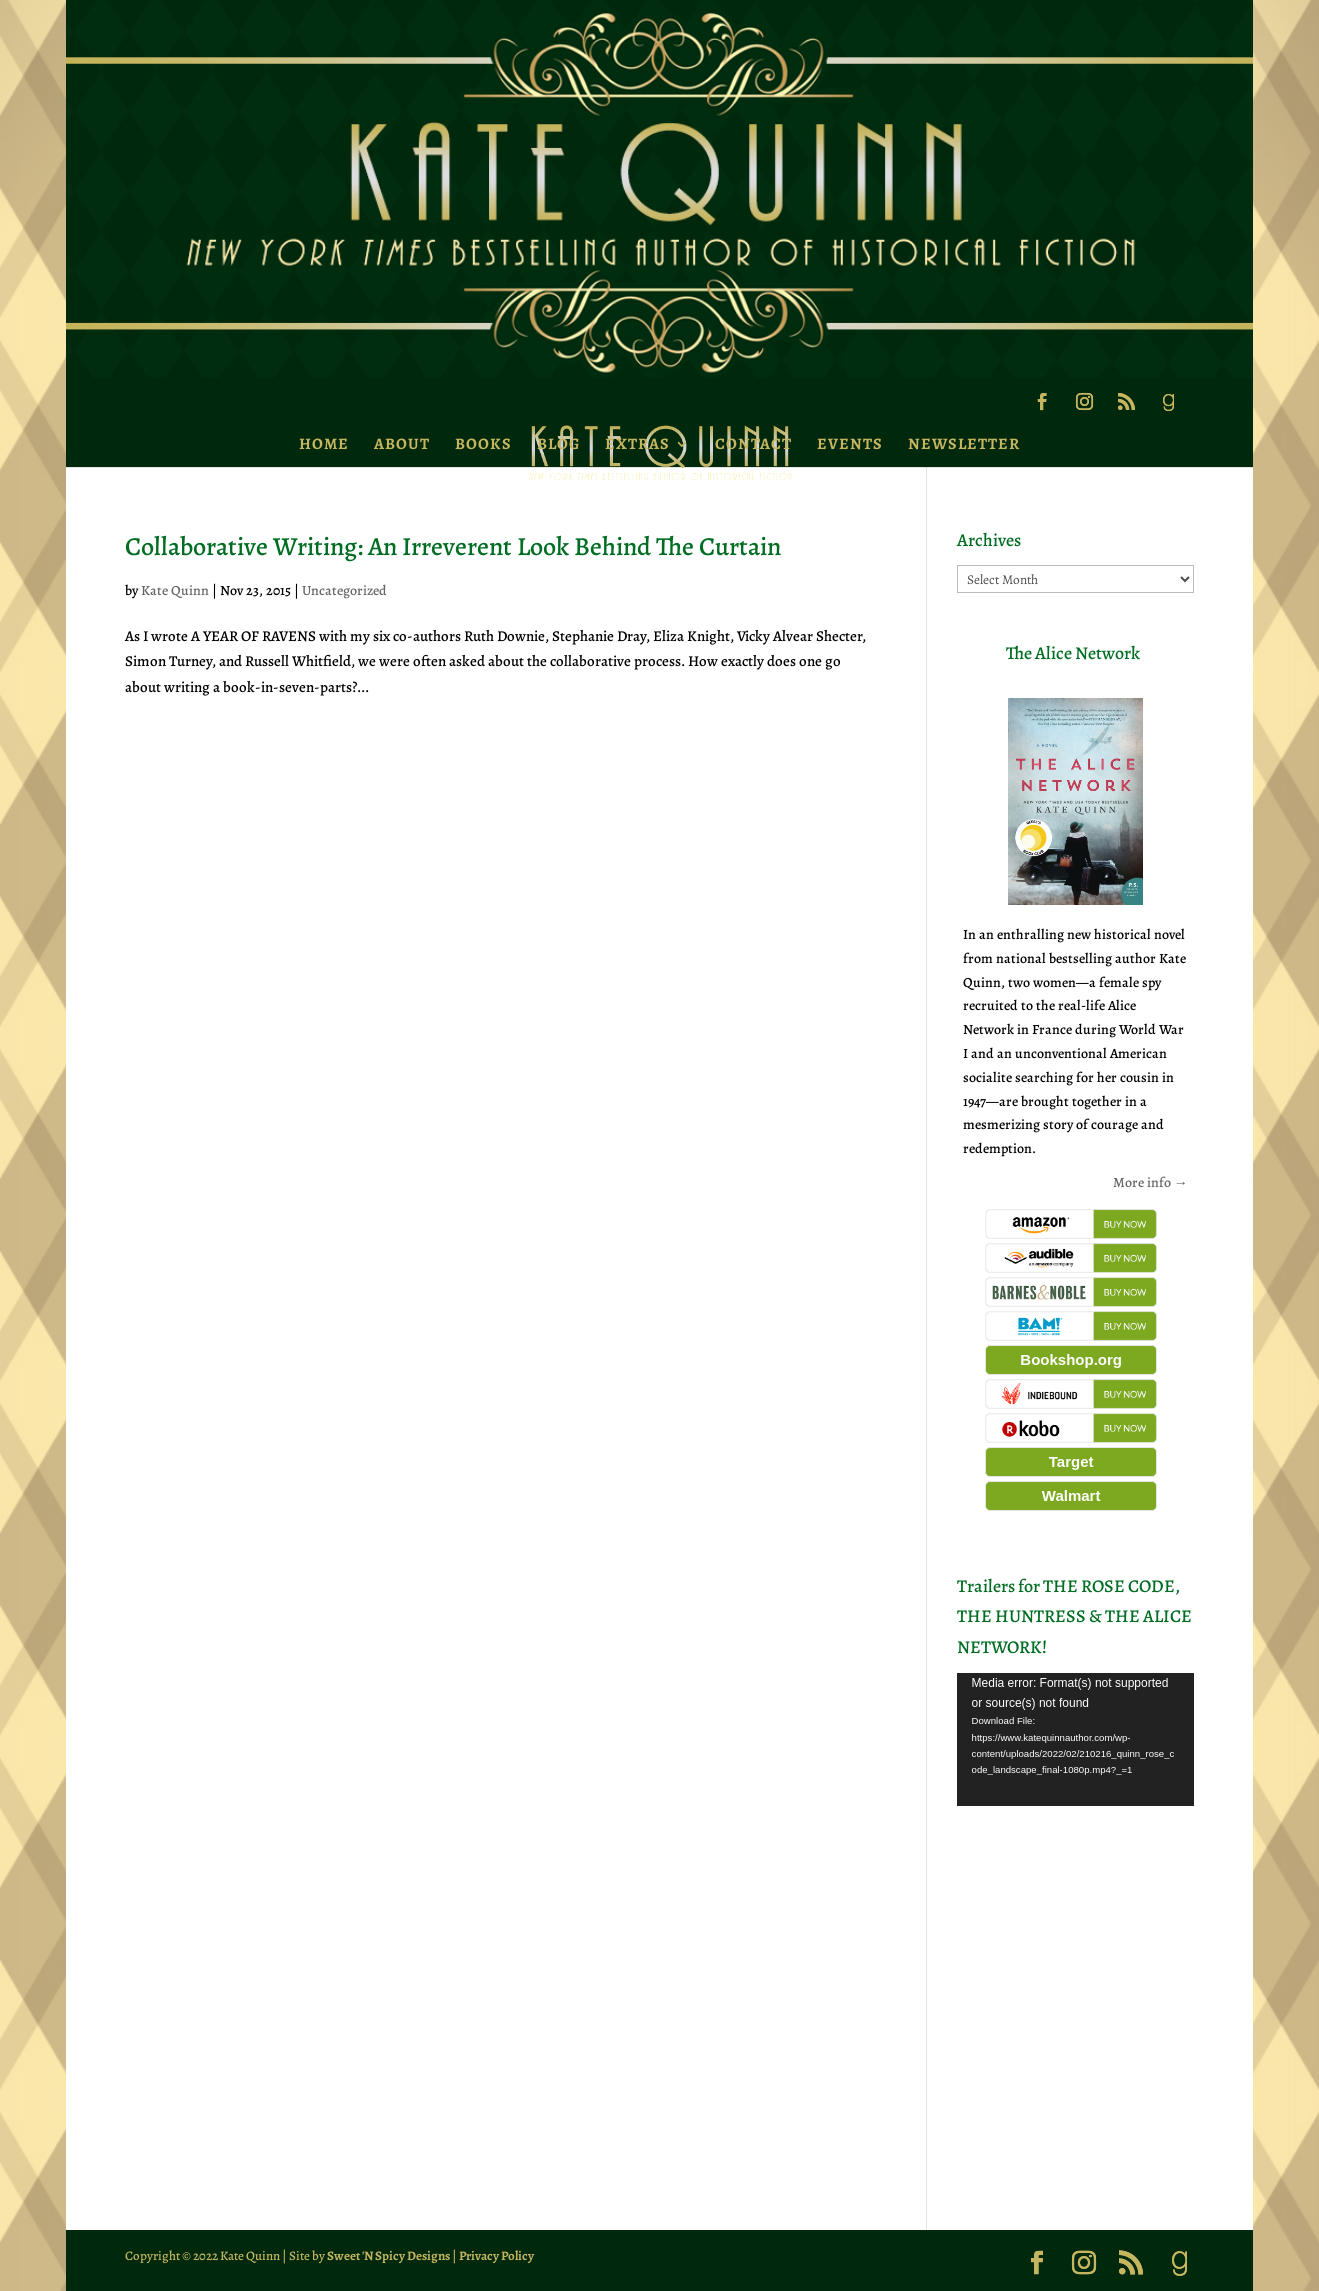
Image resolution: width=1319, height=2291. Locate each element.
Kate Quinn (175, 590)
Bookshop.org (1071, 1359)
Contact (753, 444)
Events (850, 444)
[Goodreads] (1168, 408)
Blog (558, 444)
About (402, 444)
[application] (1075, 1739)
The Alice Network (1073, 653)
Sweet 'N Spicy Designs (388, 2255)
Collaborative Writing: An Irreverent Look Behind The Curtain (453, 546)
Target (1071, 1461)
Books (483, 444)
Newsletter (964, 444)
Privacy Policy (496, 2255)
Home (324, 444)
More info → (1150, 1182)
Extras (637, 444)
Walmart (1071, 1495)
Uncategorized (344, 590)
